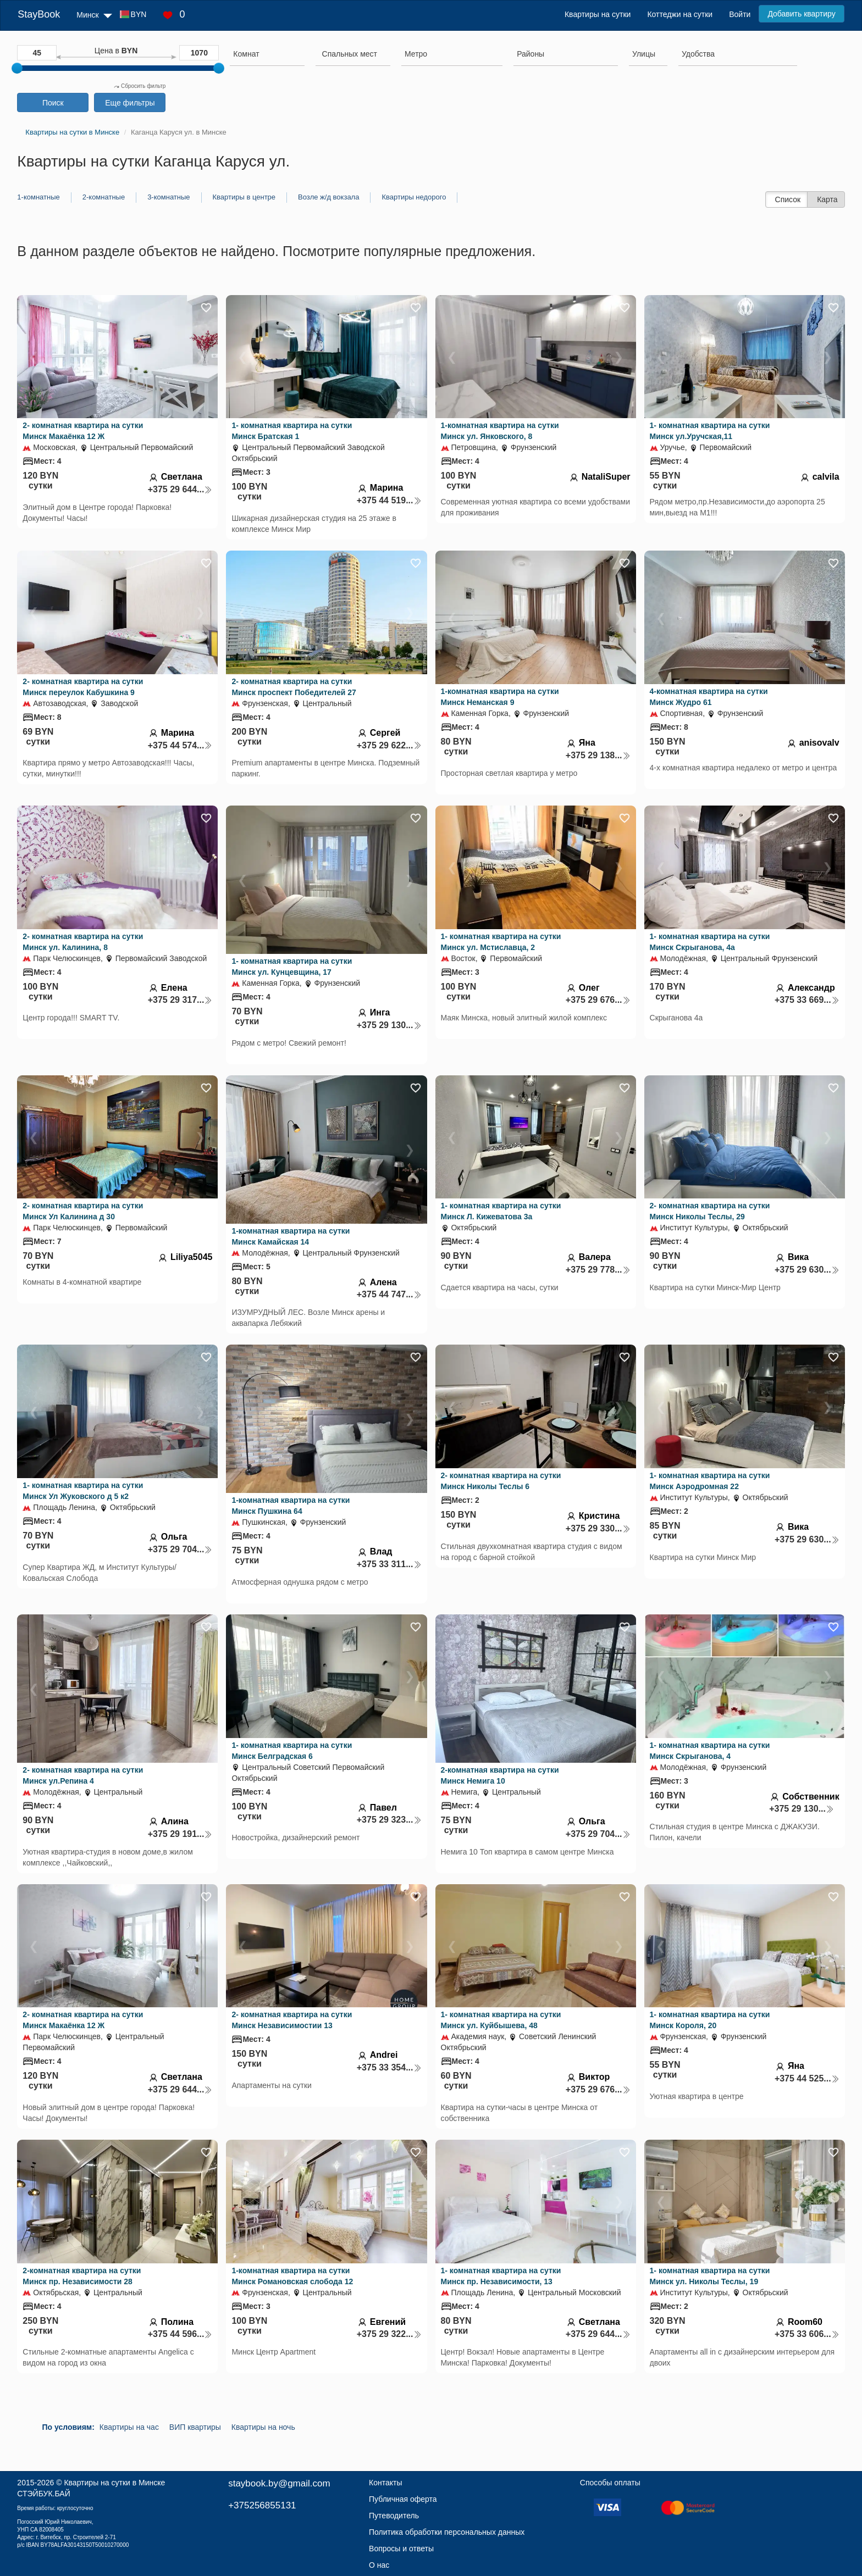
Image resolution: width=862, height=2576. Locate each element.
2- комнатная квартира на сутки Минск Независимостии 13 (291, 2020)
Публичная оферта (403, 2499)
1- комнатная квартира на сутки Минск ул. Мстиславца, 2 (501, 942)
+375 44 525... (807, 2078)
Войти (739, 14)
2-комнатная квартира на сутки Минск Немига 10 (500, 1775)
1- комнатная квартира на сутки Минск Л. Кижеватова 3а (501, 1211)
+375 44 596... (180, 2334)
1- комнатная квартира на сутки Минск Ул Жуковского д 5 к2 (83, 1491)
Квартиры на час (129, 2427)
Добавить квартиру (801, 13)
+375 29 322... (389, 2334)
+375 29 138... (598, 755)
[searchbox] (267, 54)
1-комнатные (38, 197)
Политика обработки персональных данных (446, 2532)
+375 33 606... (807, 2334)
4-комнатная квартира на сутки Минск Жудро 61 (709, 697)
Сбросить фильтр (139, 86)
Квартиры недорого (414, 197)
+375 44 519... (389, 500)
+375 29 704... (180, 1549)
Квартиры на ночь (263, 2427)
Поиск (53, 102)
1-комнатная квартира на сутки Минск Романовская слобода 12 (292, 2276)
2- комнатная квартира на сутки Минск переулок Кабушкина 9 (83, 687)
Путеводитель (394, 2515)
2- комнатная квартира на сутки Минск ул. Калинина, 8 (83, 942)
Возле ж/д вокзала (328, 197)
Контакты (385, 2482)
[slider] (17, 68)
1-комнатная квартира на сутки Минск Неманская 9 (500, 697)
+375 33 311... (389, 1564)
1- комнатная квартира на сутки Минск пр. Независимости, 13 (501, 2276)
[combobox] (267, 55)
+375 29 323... (389, 1819)
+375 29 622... (389, 745)
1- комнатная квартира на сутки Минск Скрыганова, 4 (710, 1751)
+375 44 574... (180, 745)
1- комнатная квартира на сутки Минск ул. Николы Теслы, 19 (710, 2276)
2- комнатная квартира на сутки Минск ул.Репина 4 (83, 1775)
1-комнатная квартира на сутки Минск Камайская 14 (290, 1236)
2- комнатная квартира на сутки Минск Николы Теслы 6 (501, 1481)
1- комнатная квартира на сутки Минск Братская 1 (291, 431)
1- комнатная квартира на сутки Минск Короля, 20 (710, 2020)
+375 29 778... (598, 1269)
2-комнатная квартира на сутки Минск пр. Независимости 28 (82, 2276)
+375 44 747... (389, 1294)
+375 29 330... (598, 1528)
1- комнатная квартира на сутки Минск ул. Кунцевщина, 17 (291, 966)
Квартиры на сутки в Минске (114, 2482)
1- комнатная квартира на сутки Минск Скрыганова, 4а (710, 942)
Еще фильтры (129, 102)
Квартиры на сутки (598, 14)
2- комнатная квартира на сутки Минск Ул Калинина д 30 (83, 1211)
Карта (827, 199)
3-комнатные (168, 197)
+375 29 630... (807, 1269)
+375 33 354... (389, 2067)
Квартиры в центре (244, 197)
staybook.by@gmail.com (279, 2483)
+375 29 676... (598, 999)
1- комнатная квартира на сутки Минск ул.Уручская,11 (710, 431)
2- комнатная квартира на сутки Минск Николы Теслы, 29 (710, 1211)
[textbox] (349, 53)
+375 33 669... (807, 999)
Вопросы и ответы (401, 2548)
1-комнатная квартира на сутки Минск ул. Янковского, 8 (500, 431)
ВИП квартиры (195, 2427)
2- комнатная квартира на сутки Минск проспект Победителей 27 (293, 687)
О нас (379, 2565)
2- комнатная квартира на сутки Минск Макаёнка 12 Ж (83, 431)
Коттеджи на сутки (679, 14)
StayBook (39, 14)
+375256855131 (262, 2505)
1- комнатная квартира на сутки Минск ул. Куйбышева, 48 (501, 2020)
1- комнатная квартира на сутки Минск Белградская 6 (291, 1751)
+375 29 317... (180, 999)
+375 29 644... (180, 489)
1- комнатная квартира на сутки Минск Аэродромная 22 (710, 1481)
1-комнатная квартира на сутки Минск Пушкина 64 (290, 1505)
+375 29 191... (180, 1834)
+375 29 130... (389, 1025)
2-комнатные (103, 197)
